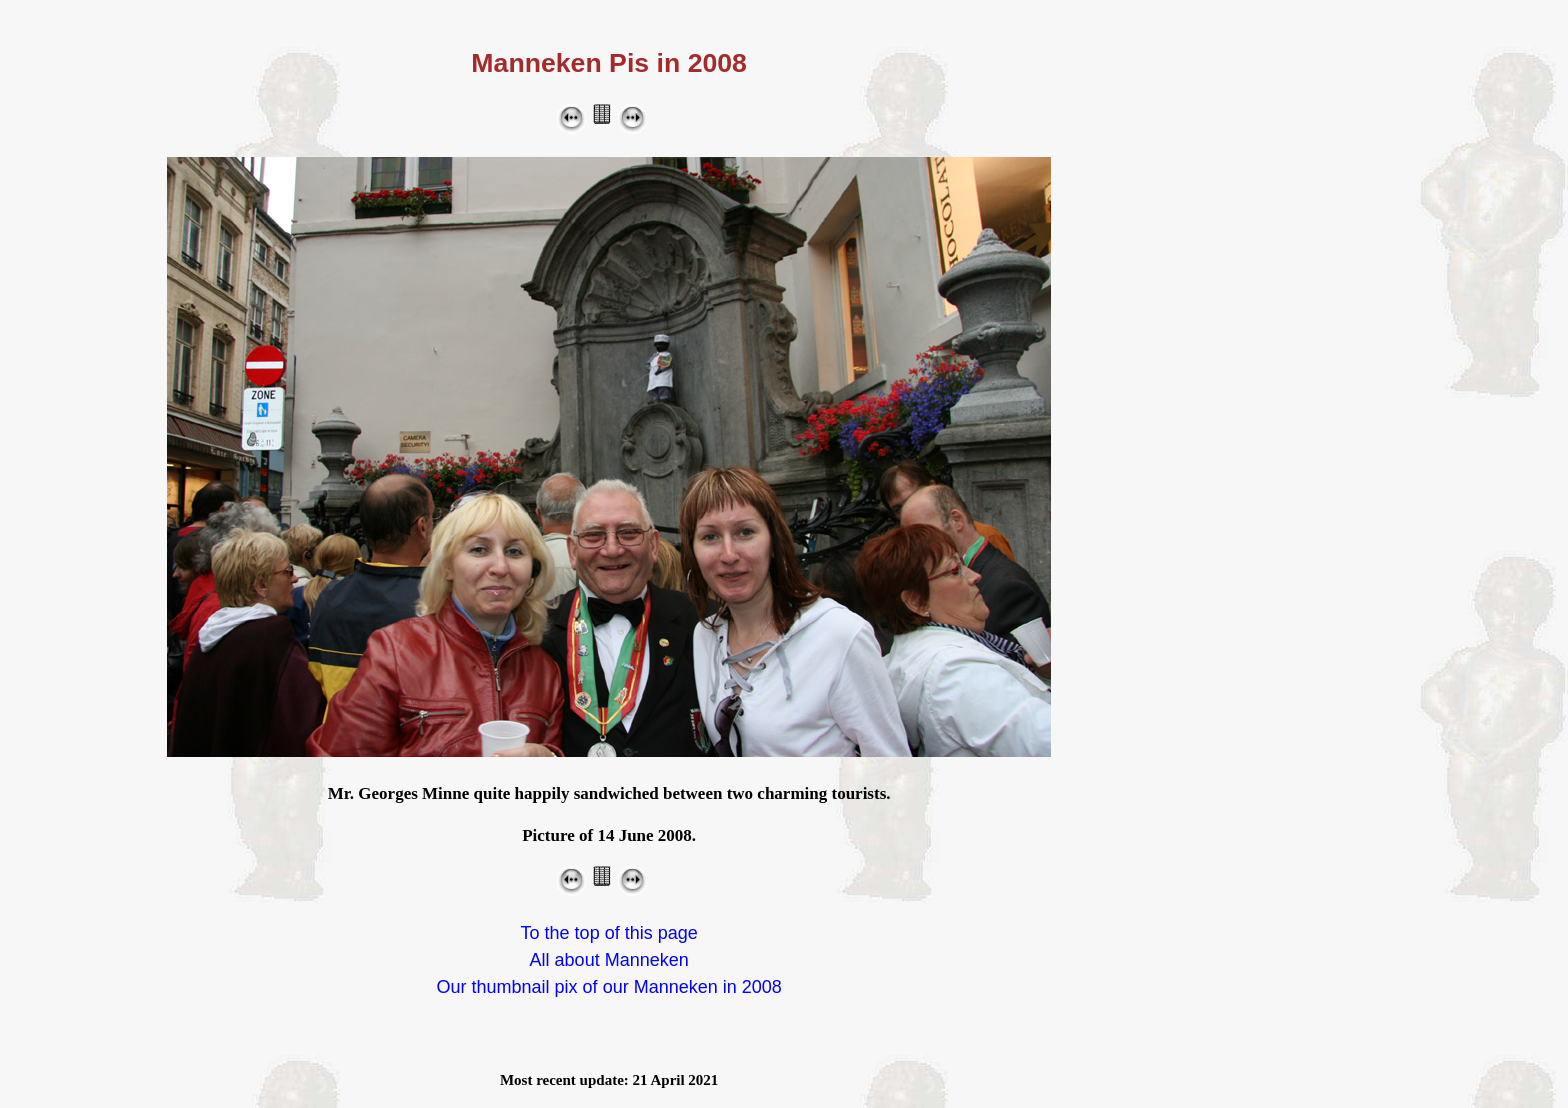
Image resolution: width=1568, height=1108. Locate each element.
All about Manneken (609, 960)
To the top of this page (609, 933)
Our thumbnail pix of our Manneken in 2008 (609, 987)
